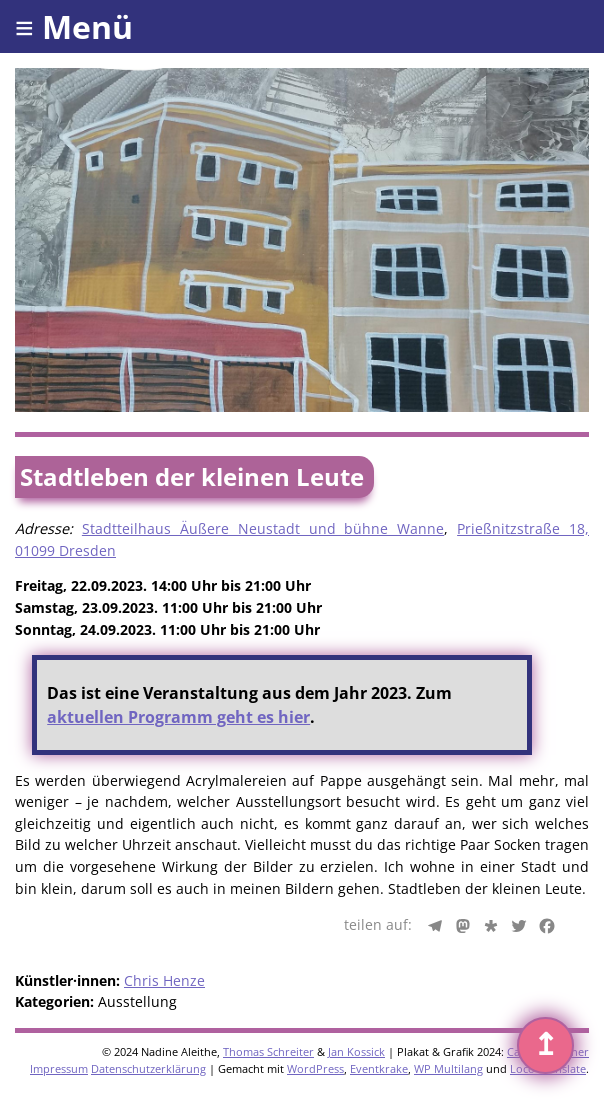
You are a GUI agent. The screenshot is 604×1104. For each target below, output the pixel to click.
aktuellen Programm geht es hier (178, 717)
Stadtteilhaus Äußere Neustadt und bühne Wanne (263, 528)
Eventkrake (379, 1068)
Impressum (59, 1068)
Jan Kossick (356, 1051)
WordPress (315, 1068)
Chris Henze (164, 980)
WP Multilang (448, 1068)
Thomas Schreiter (268, 1051)
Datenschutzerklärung (148, 1068)
